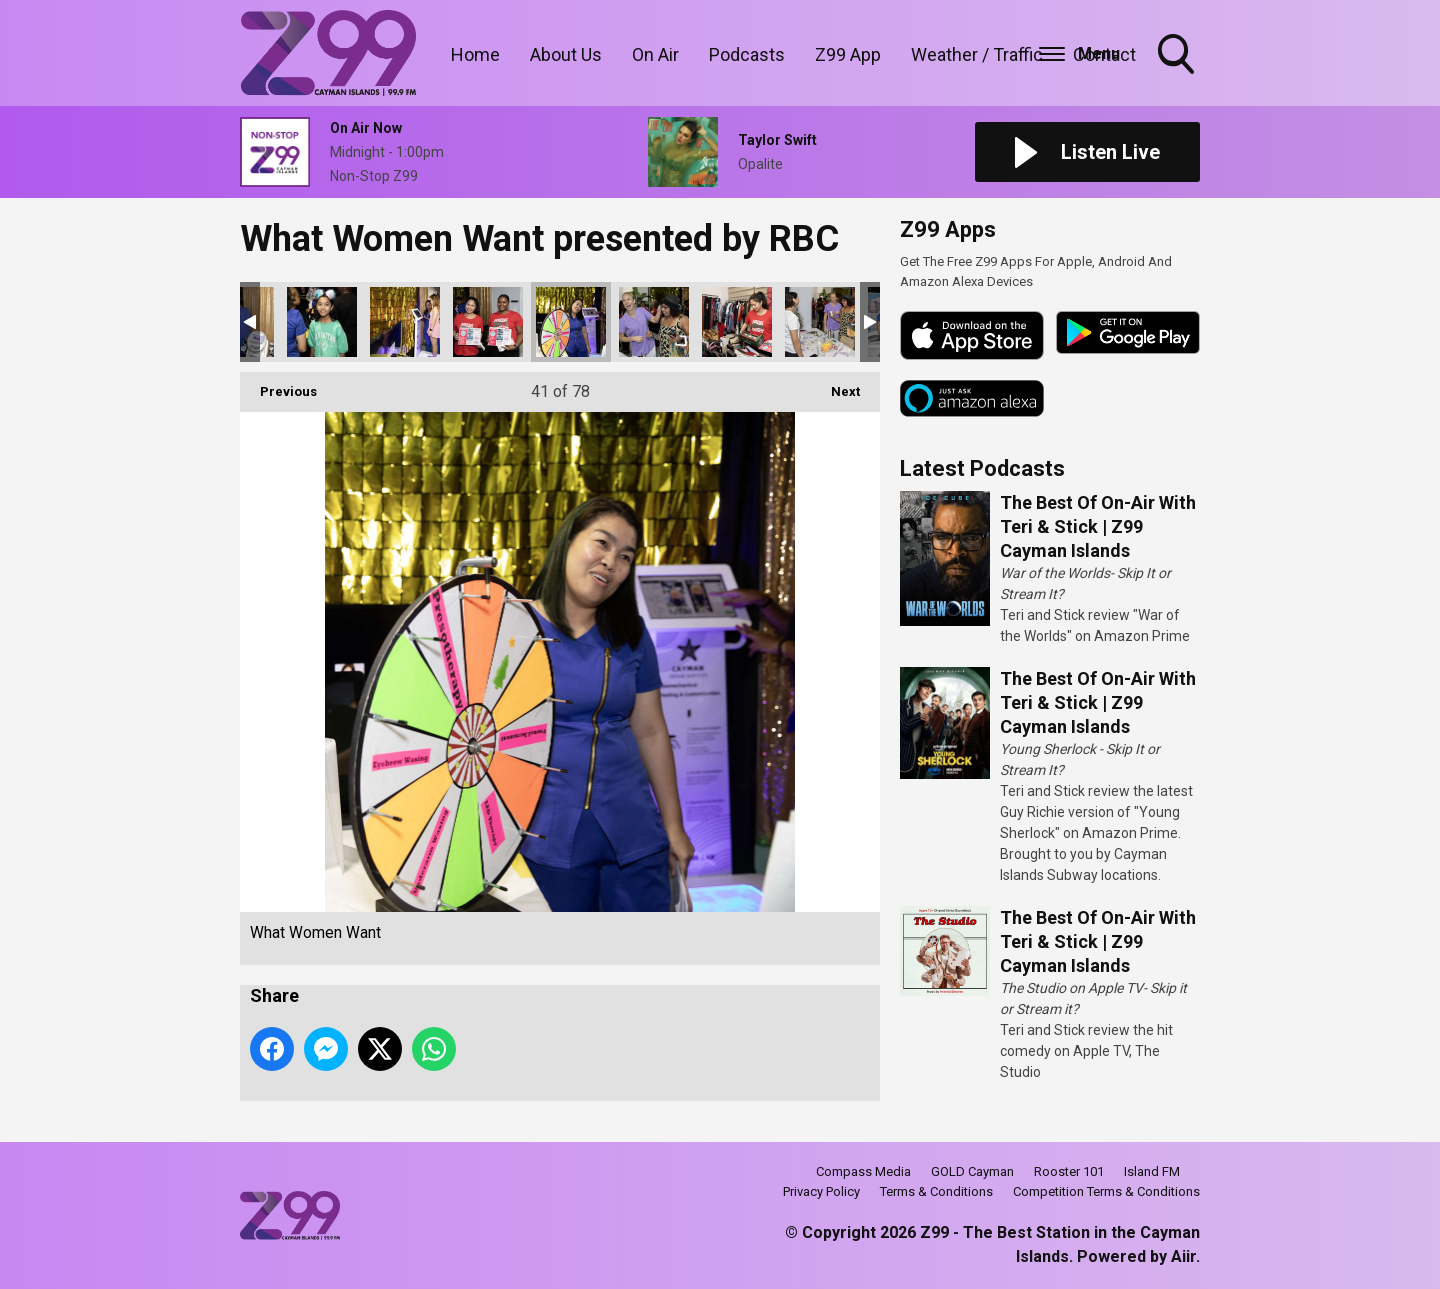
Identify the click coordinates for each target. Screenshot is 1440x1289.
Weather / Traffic (977, 54)
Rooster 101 (1069, 1171)
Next (835, 385)
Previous (278, 385)
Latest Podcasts (982, 468)
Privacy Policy (821, 1191)
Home (475, 54)
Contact (1104, 54)
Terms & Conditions (936, 1191)
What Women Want (322, 322)
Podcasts (747, 54)
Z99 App (848, 54)
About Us (566, 54)
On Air (655, 54)
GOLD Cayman (972, 1171)
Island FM (1152, 1171)
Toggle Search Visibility (1178, 56)
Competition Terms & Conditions (1106, 1191)
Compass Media (863, 1171)
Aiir (1183, 1256)
